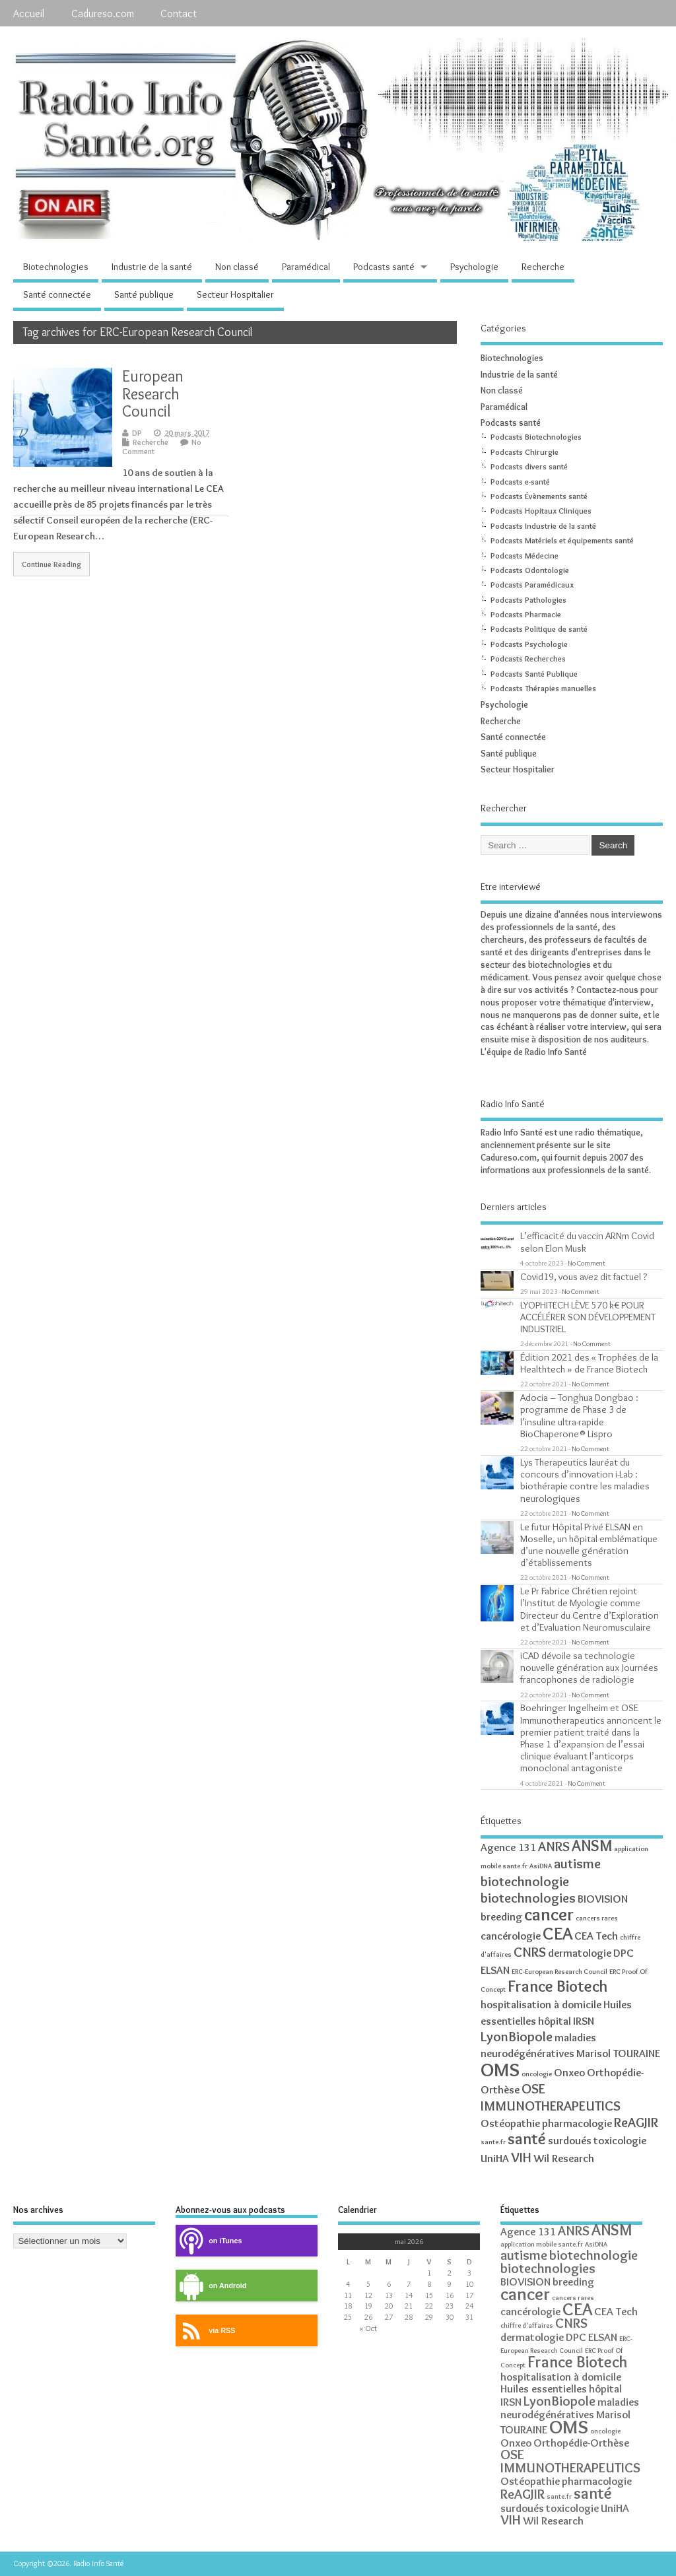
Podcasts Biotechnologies (536, 437)
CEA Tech (596, 1935)
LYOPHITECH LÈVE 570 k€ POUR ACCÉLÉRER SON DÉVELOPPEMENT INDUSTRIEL (588, 1317)
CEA (557, 1933)
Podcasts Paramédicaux (532, 585)
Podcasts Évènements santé (539, 496)
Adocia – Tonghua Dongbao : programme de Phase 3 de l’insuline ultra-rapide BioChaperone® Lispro (579, 1415)
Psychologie (474, 267)
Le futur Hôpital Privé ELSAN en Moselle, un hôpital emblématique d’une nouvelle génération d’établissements (589, 1544)
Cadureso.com (102, 13)
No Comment (586, 1263)
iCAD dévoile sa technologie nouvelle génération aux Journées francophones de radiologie (589, 1667)
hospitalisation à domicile (541, 2004)
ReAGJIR (636, 2122)
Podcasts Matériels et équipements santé (562, 540)
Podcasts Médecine (524, 555)
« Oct (368, 2328)
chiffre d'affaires (526, 2325)
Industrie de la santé (152, 267)
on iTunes (209, 2240)
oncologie (537, 2074)
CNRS (530, 1952)
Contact (178, 13)
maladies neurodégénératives (569, 2408)
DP (137, 433)
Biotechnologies (55, 267)
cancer (549, 1914)
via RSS (205, 2330)
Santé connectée (57, 294)
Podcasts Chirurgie (524, 452)
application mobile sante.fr (541, 2244)
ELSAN (495, 1970)
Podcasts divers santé (529, 466)
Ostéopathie (510, 2123)
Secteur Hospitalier (235, 294)
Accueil (28, 13)
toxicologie (619, 2140)
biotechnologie (525, 1881)
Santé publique (144, 294)
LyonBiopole (517, 2036)
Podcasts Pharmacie (525, 614)
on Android (211, 2285)
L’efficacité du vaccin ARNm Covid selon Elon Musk (587, 1241)
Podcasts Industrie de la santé (543, 526)
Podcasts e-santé (520, 482)
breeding (501, 1916)
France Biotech (557, 1986)
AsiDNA (540, 1866)
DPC (623, 1952)
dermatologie (579, 1952)
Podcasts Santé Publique (534, 674)
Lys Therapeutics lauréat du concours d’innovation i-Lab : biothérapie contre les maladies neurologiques (585, 1480)
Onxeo (569, 2072)
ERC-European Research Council (559, 1971)
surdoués (570, 2140)
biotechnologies (528, 1897)
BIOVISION (603, 1898)
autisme (577, 1863)
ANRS (554, 1846)
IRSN (583, 2020)
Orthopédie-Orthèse (581, 2442)
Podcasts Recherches (528, 658)
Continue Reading (51, 564)
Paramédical (306, 267)
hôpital (554, 2020)
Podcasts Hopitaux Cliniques (541, 511)
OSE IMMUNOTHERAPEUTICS (551, 2096)
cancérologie (511, 1935)
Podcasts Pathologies (528, 600)
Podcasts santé (384, 267)
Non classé (237, 267)
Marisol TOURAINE (618, 2053)
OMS (500, 2069)
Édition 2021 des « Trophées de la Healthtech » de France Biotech (589, 1363)
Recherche (543, 267)
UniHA (495, 2158)
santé (527, 2138)
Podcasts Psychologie (529, 644)
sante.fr (493, 2142)
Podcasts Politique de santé (539, 629)
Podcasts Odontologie (529, 570)
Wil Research (563, 2158)
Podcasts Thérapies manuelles (543, 688)
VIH (521, 2157)
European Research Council (153, 393)
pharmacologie (577, 2123)
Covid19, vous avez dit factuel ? (583, 1276)
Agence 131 (508, 1847)
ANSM (592, 1845)
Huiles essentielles (543, 2388)
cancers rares (597, 1918)
